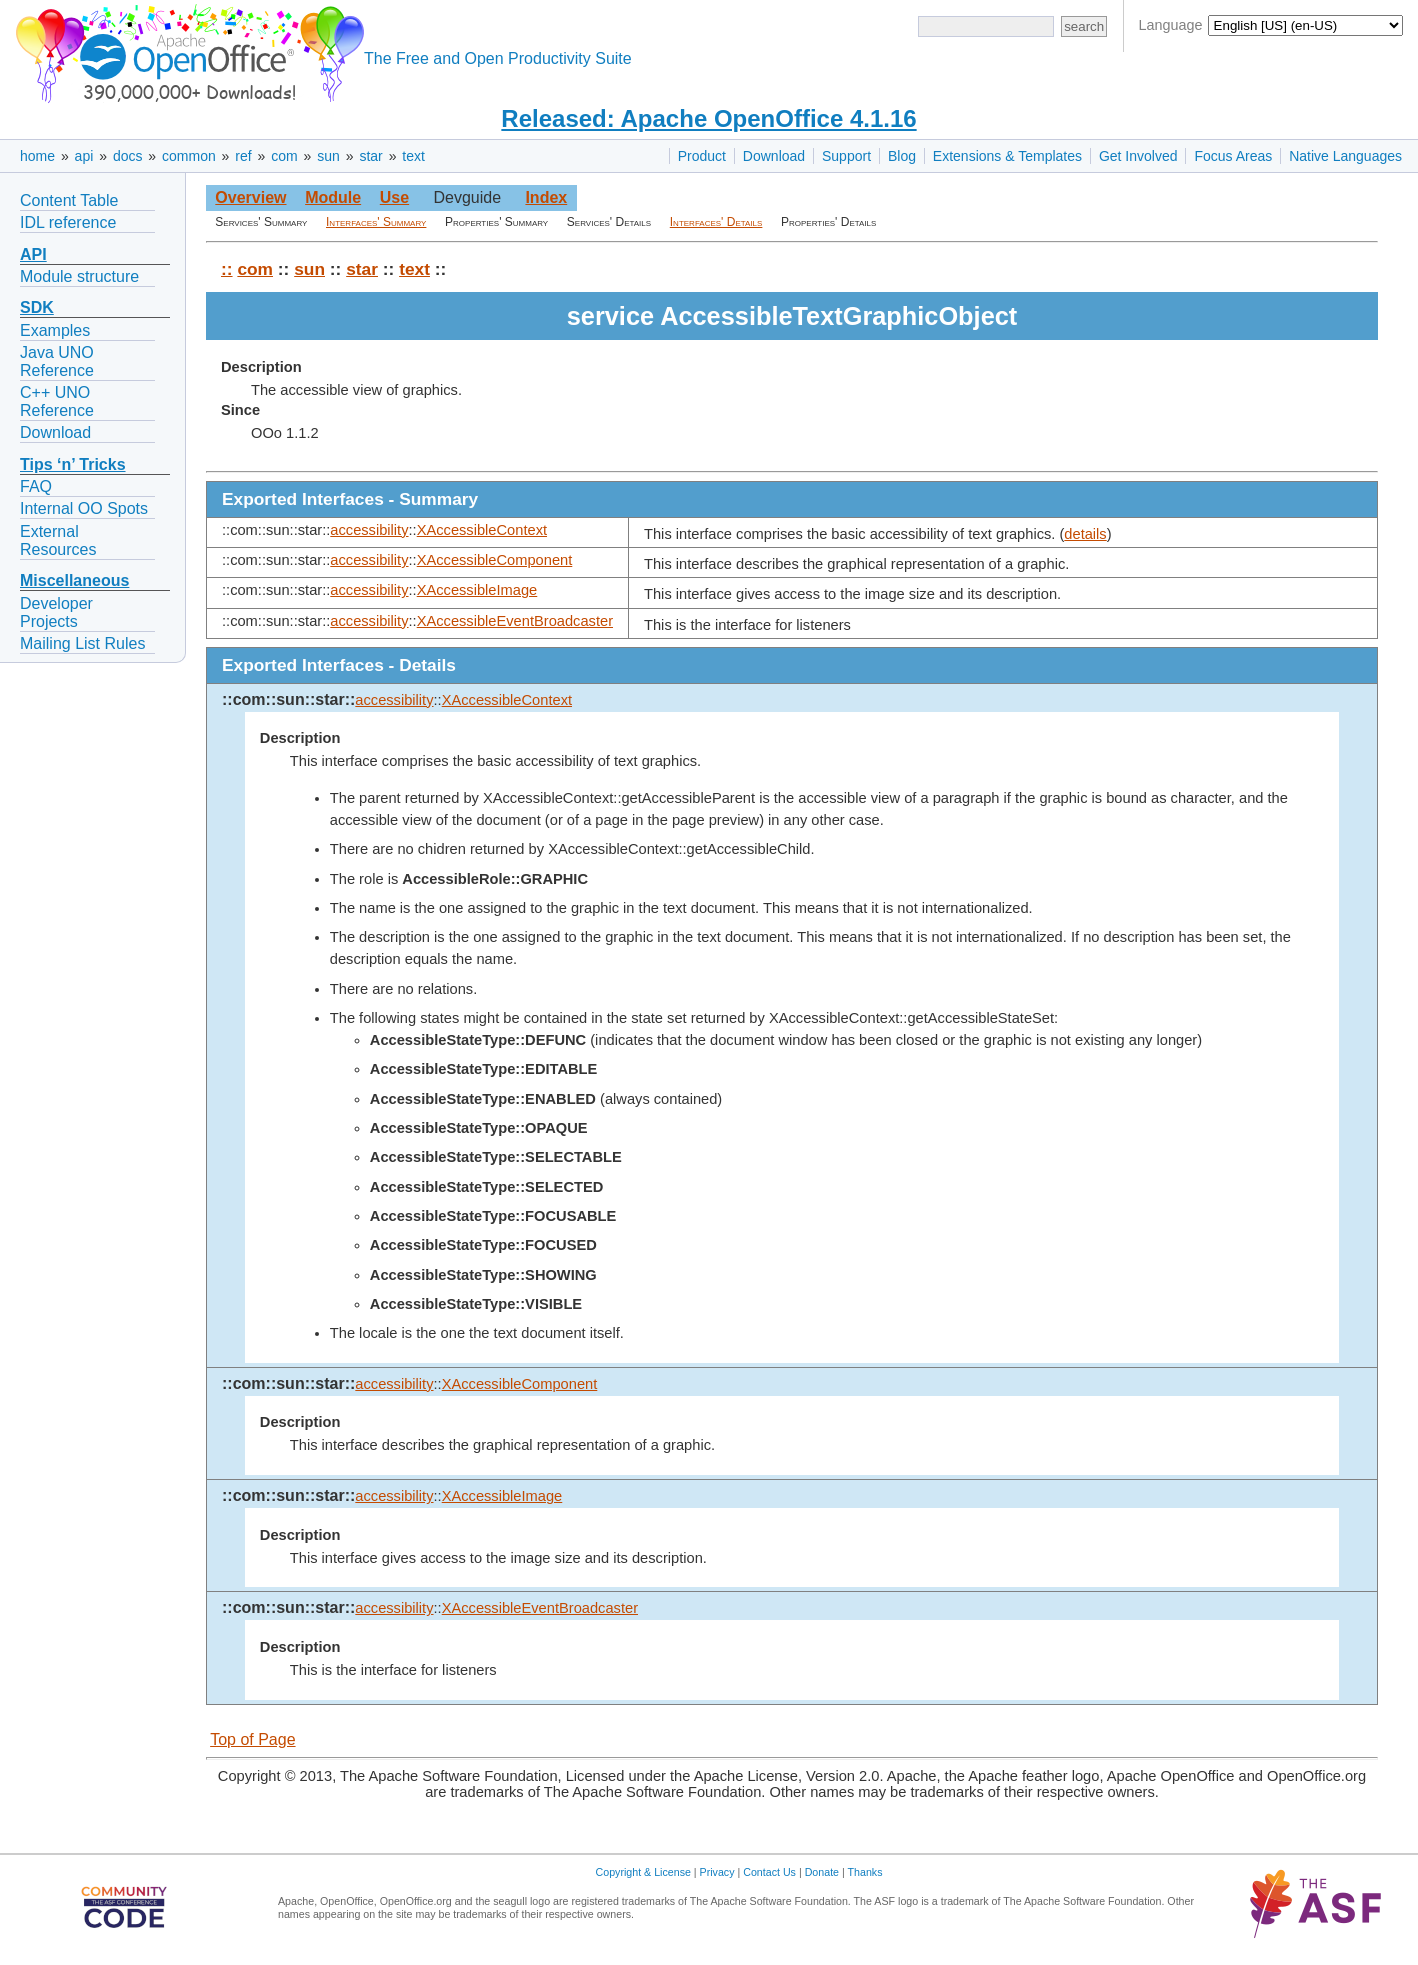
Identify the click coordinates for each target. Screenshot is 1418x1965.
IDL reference (68, 222)
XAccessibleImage (477, 590)
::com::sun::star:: (288, 699)
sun (328, 156)
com (284, 156)
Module (333, 197)
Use (394, 197)
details (1085, 534)
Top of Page (252, 1739)
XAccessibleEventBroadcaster (515, 621)
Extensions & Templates (1007, 156)
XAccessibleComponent (495, 560)
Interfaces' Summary (376, 222)
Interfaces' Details (716, 222)
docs (128, 156)
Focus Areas (1233, 156)
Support (846, 156)
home (37, 156)
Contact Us (769, 1872)
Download (774, 156)
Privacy (717, 1872)
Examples (55, 330)
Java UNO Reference (57, 361)
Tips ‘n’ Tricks (73, 464)
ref (243, 156)
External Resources (58, 540)
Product (702, 156)
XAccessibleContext (482, 530)
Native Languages (1345, 156)
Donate (822, 1872)
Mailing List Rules (82, 643)
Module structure (79, 276)
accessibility (369, 530)
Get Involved (1138, 156)
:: (227, 269)
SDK (37, 307)
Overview (250, 197)
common (189, 156)
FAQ (36, 486)
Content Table (69, 200)
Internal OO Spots (84, 508)
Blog (902, 156)
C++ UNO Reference (57, 401)
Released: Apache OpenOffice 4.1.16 (708, 118)
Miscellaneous (74, 580)
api (84, 156)
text (413, 156)
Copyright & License (643, 1872)
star (370, 156)
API (33, 254)
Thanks (865, 1872)
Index (546, 197)
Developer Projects (56, 612)
